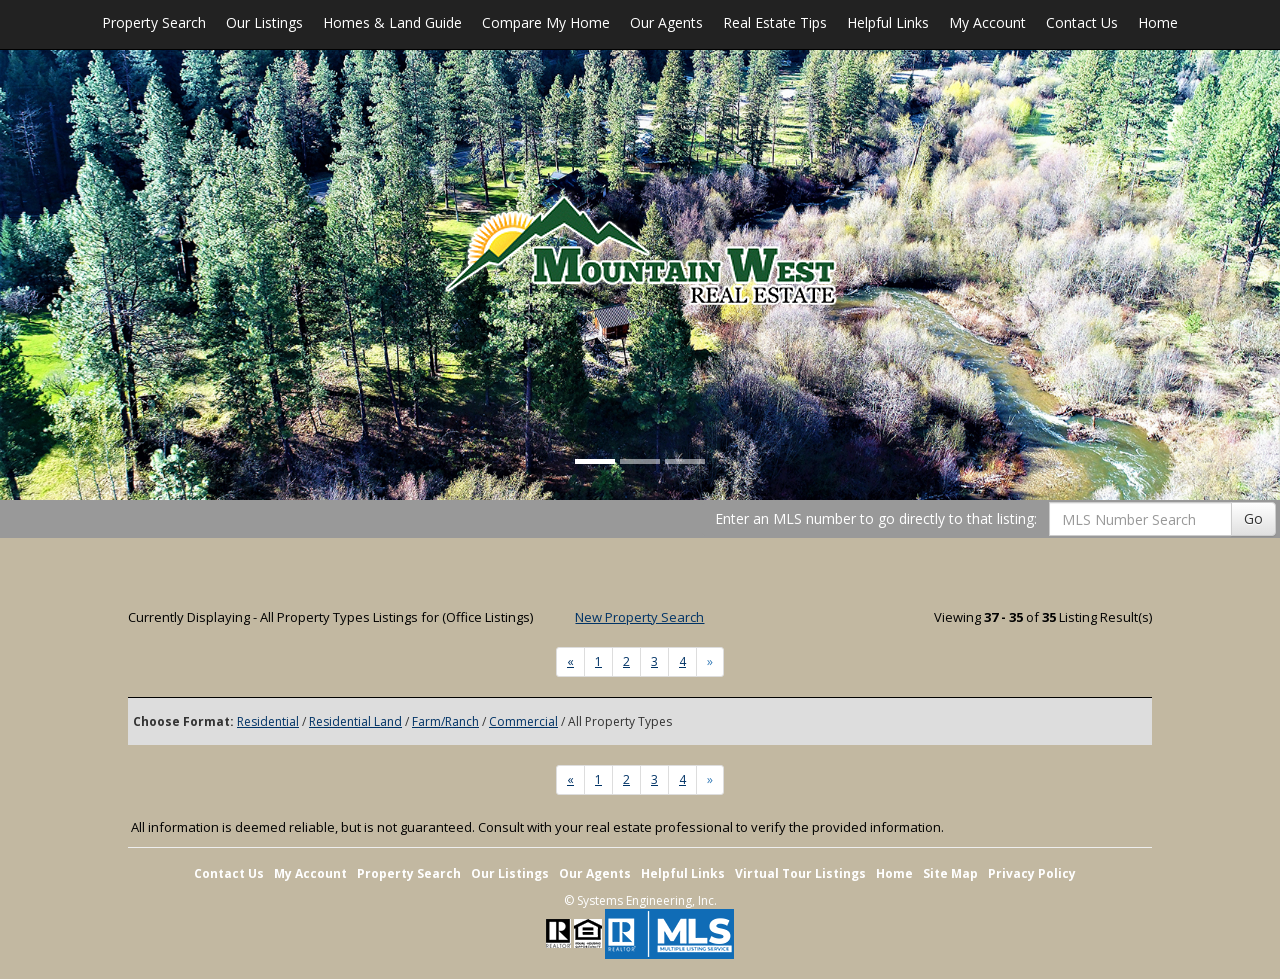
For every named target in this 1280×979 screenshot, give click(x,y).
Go (1253, 518)
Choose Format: (183, 721)
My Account (987, 22)
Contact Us (1082, 22)
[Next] (570, 662)
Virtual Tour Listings (800, 873)
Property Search (154, 22)
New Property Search (639, 617)
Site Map (950, 873)
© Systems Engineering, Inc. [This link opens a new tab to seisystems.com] (640, 900)
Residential (268, 721)
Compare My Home (546, 22)
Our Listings (264, 22)
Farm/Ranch (445, 721)
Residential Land (355, 721)
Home (1158, 22)
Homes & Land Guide (392, 22)
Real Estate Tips (775, 22)
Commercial (523, 721)
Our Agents (666, 22)
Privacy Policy (1032, 873)
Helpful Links (888, 22)
